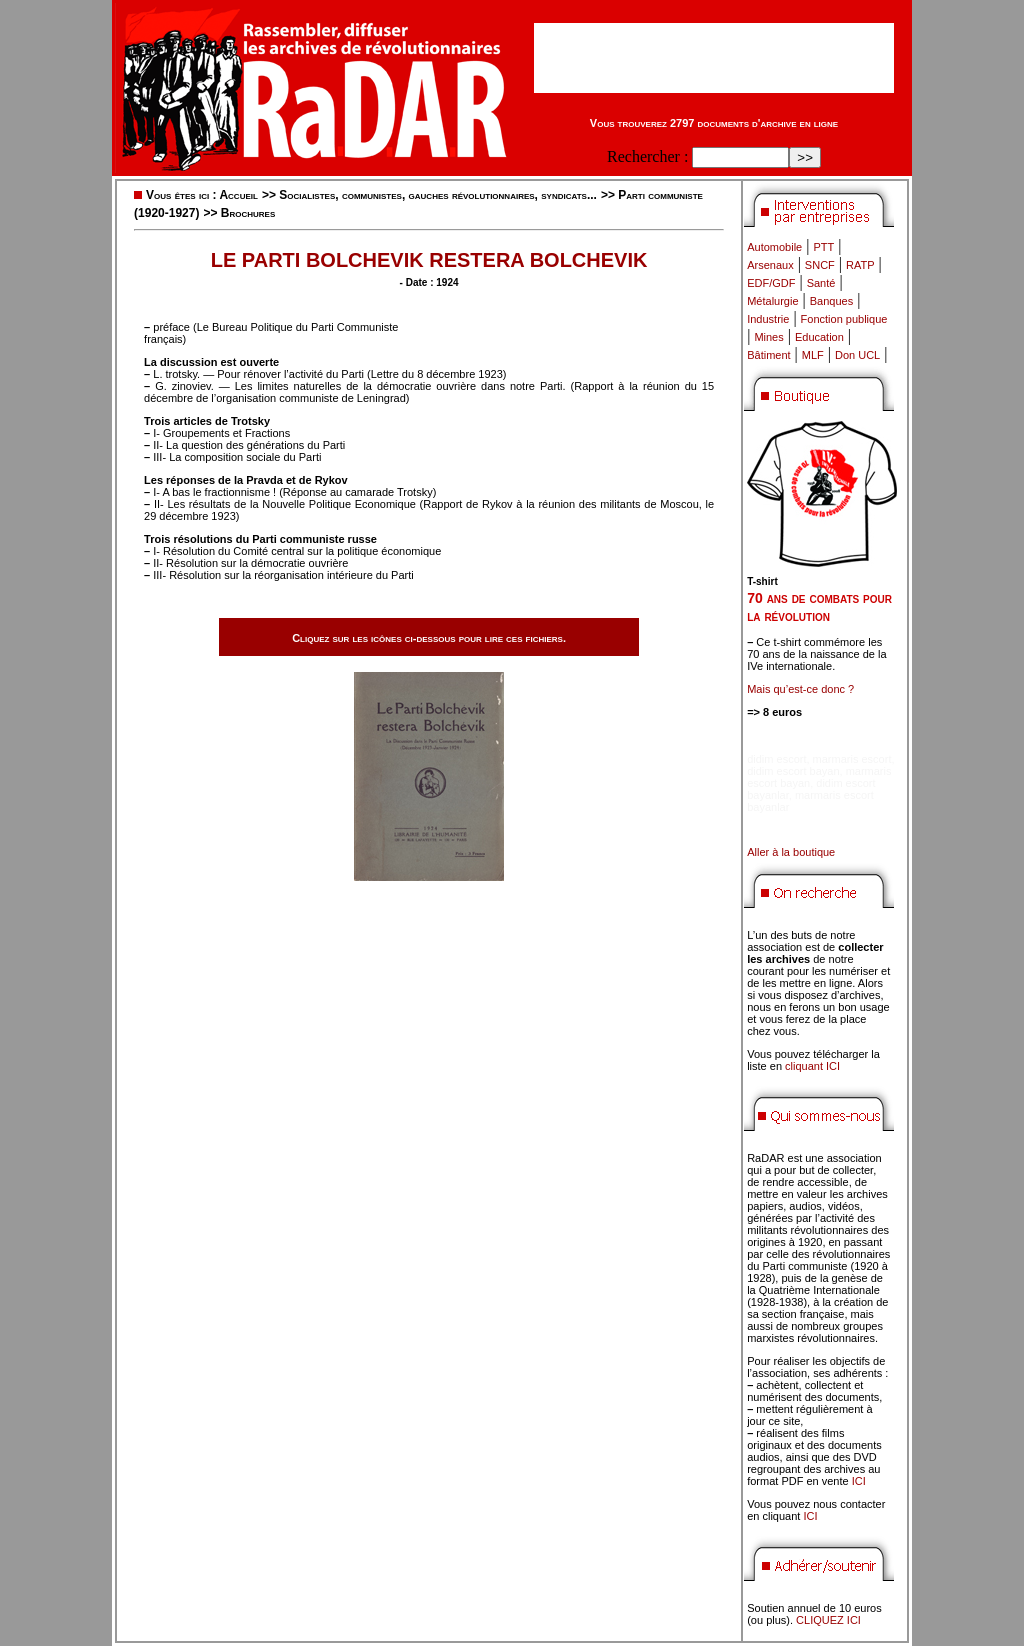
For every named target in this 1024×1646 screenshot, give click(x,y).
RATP (860, 265)
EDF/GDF (771, 283)
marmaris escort (852, 759)
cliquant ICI (812, 1066)
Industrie (768, 319)
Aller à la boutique (791, 852)
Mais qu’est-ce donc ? (800, 689)
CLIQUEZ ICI (828, 1620)
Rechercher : (647, 156)
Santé (821, 283)
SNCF (820, 265)
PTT (823, 247)
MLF (813, 355)
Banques (831, 301)
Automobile (774, 247)
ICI (859, 1481)
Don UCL (857, 355)
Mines (768, 337)
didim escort (776, 759)
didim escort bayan (793, 771)
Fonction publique (844, 319)
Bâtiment (768, 355)
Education (819, 337)
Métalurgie (772, 301)
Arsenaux (770, 265)
